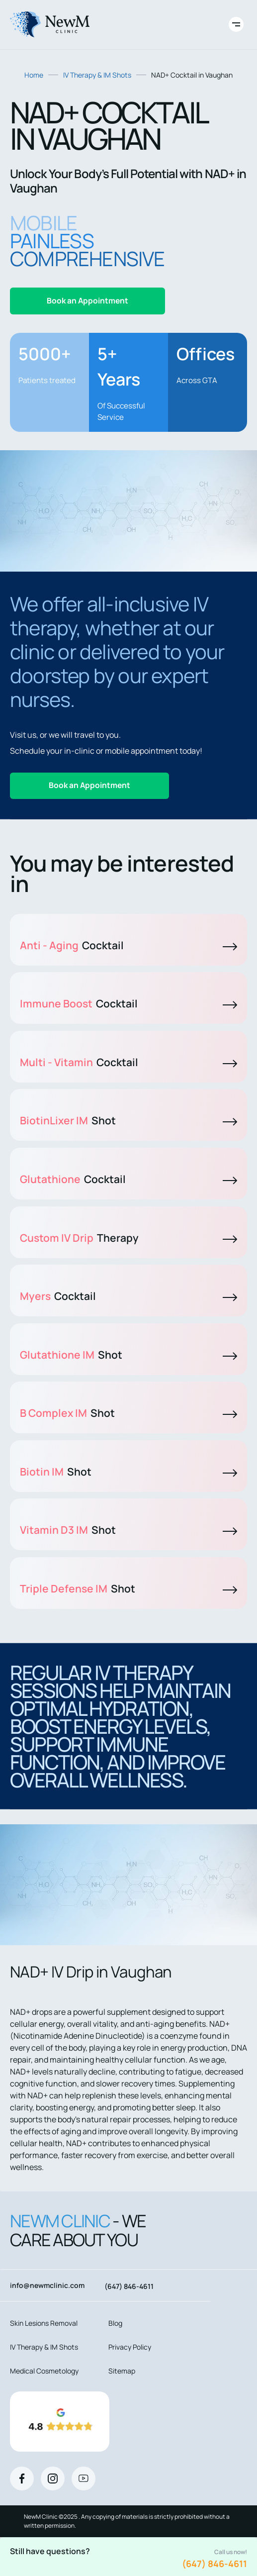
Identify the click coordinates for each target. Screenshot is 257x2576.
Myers (128, 1296)
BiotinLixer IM (128, 1120)
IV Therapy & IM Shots (97, 75)
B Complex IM (128, 1413)
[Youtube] (83, 2478)
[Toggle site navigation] (236, 24)
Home (33, 75)
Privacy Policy (129, 2347)
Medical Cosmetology (44, 2371)
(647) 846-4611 (214, 2563)
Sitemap (121, 2371)
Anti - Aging (128, 945)
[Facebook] (22, 2478)
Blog (115, 2323)
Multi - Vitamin (128, 1062)
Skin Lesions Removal (44, 2323)
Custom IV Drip (128, 1238)
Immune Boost (128, 1003)
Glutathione (128, 1179)
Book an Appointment (87, 300)
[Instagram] (53, 2478)
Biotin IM (128, 1472)
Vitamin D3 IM (128, 1530)
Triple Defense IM (128, 1588)
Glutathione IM (128, 1355)
